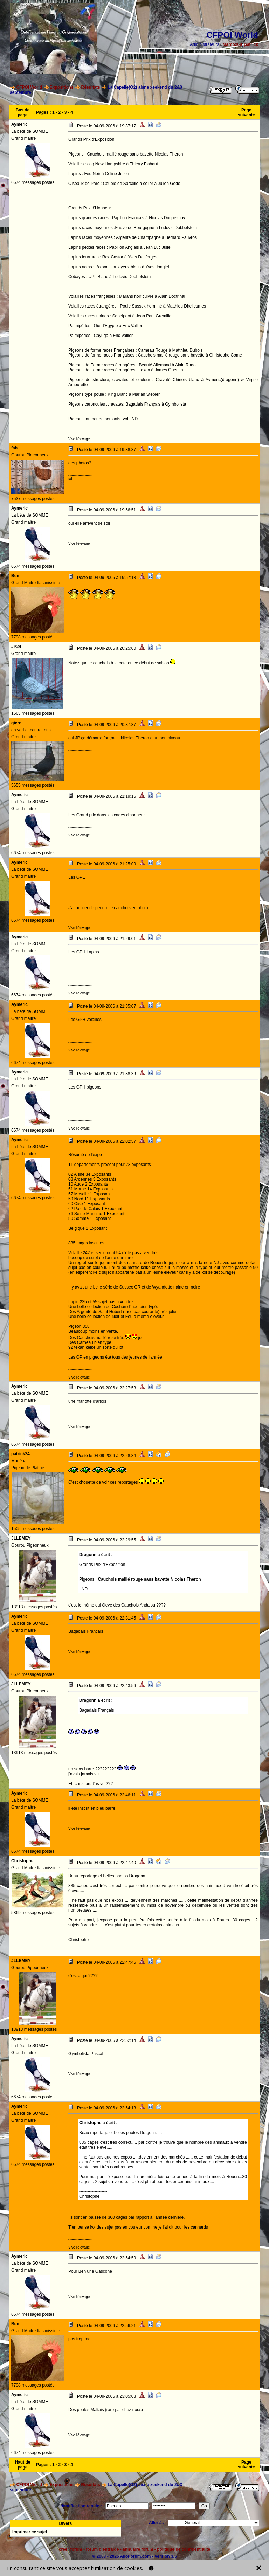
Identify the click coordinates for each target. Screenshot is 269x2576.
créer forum (70, 2549)
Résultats (90, 87)
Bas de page (22, 112)
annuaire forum (138, 2549)
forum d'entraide (102, 2549)
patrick (251, 44)
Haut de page (22, 2465)
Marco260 (232, 44)
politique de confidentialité (183, 2549)
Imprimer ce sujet (29, 2531)
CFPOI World (29, 87)
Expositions (62, 87)
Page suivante (246, 112)
